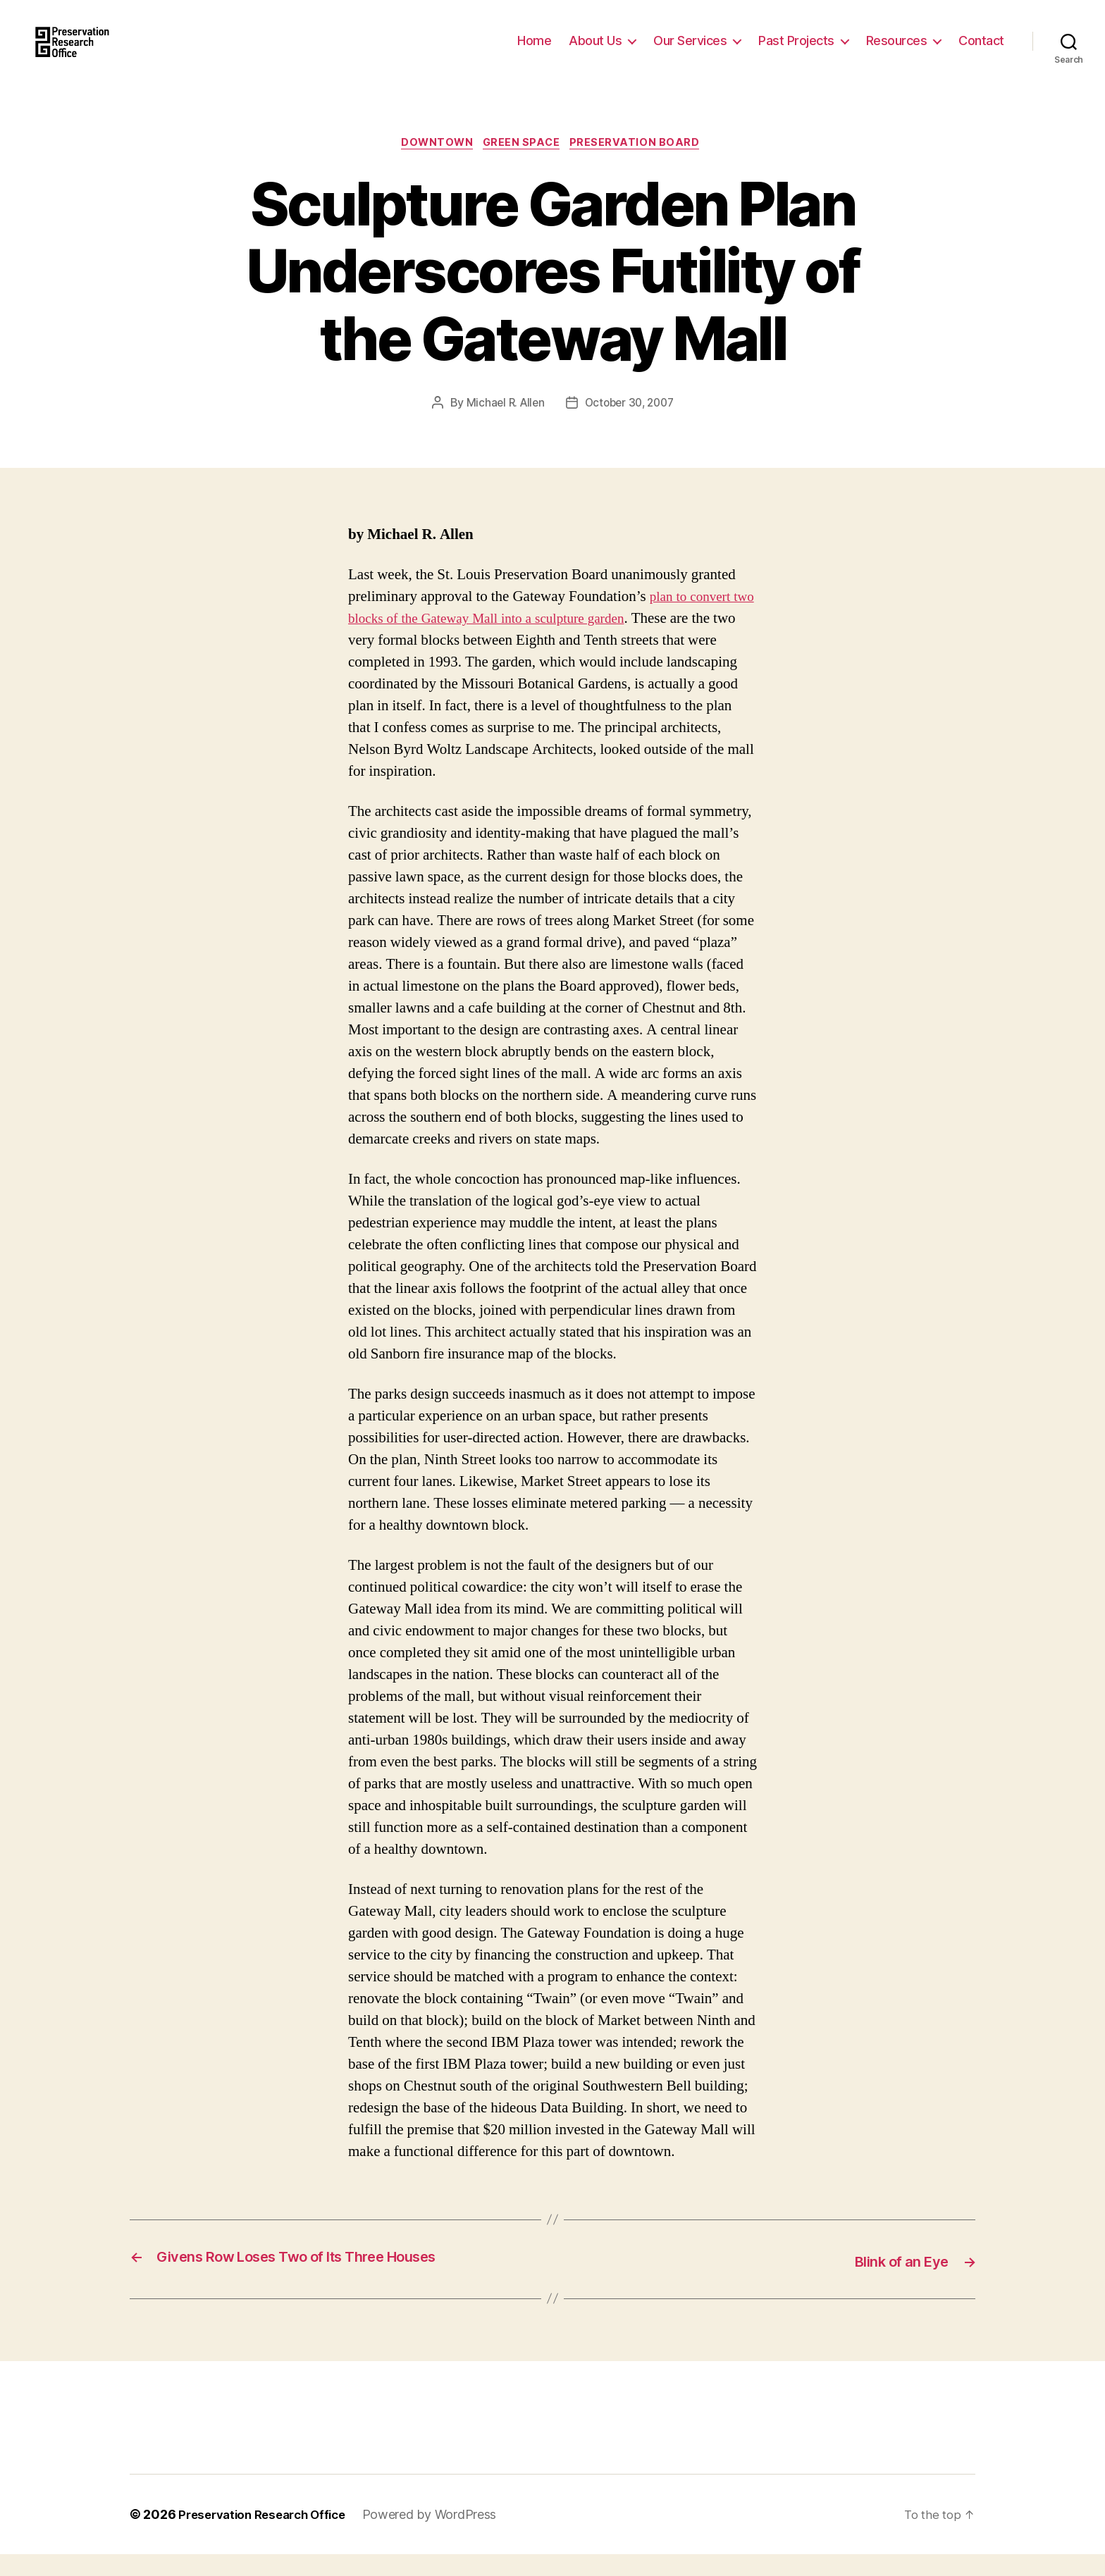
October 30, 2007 (631, 426)
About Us (595, 51)
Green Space (525, 165)
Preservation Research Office (268, 2536)
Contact (981, 51)
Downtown (434, 165)
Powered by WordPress (443, 2536)
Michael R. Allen (502, 426)
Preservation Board (643, 165)
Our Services (690, 51)
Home (534, 51)
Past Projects (796, 51)
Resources (896, 51)
